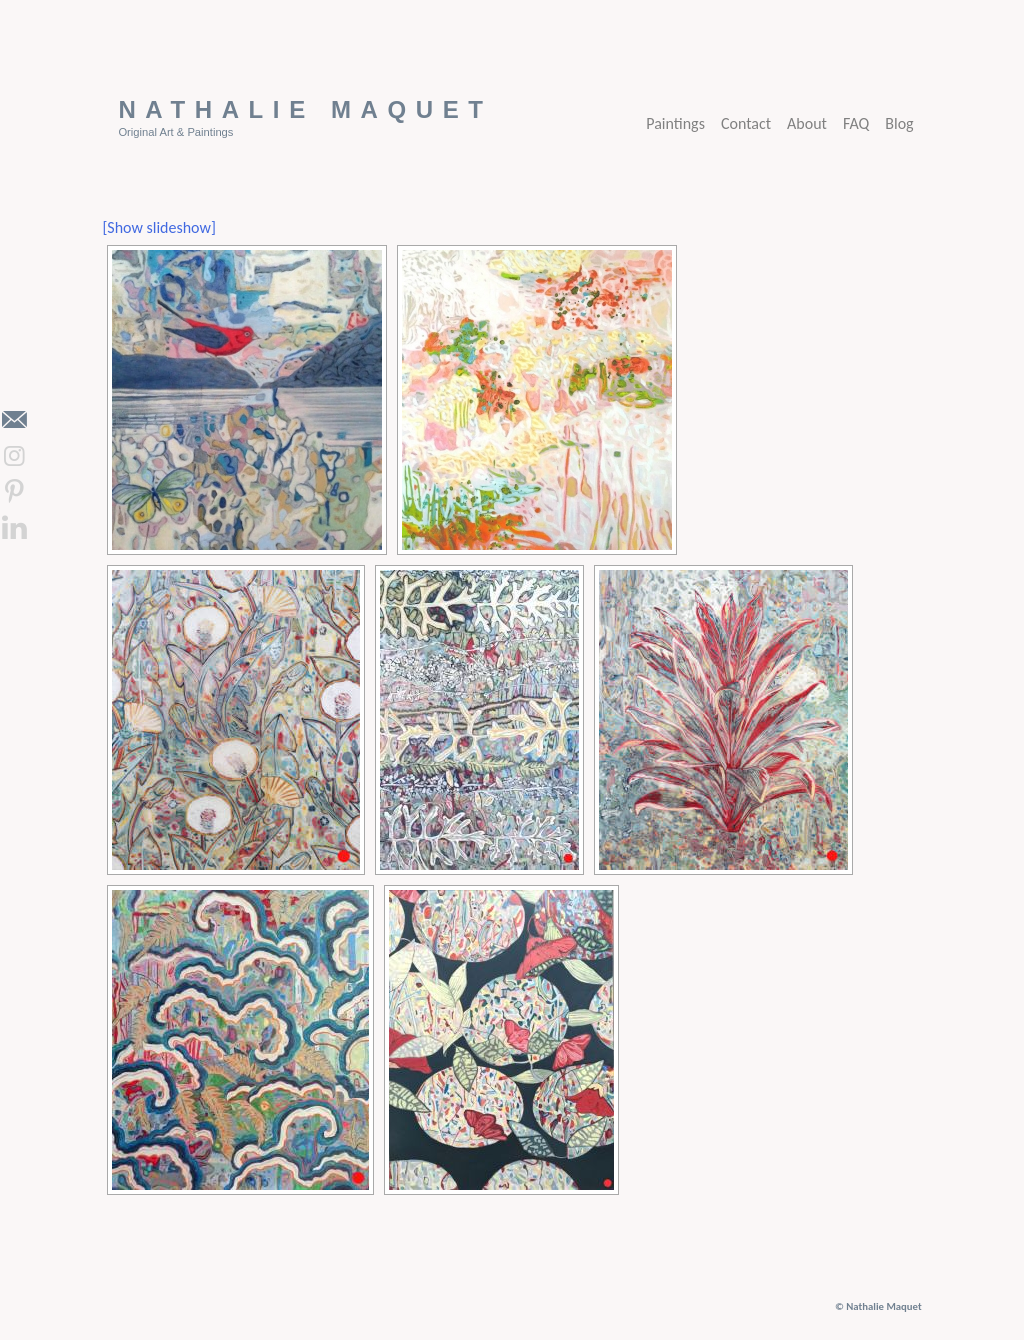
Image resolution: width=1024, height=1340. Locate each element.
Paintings (675, 123)
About (807, 123)
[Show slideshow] (158, 227)
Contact (746, 123)
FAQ (856, 123)
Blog (899, 123)
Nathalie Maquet (305, 109)
